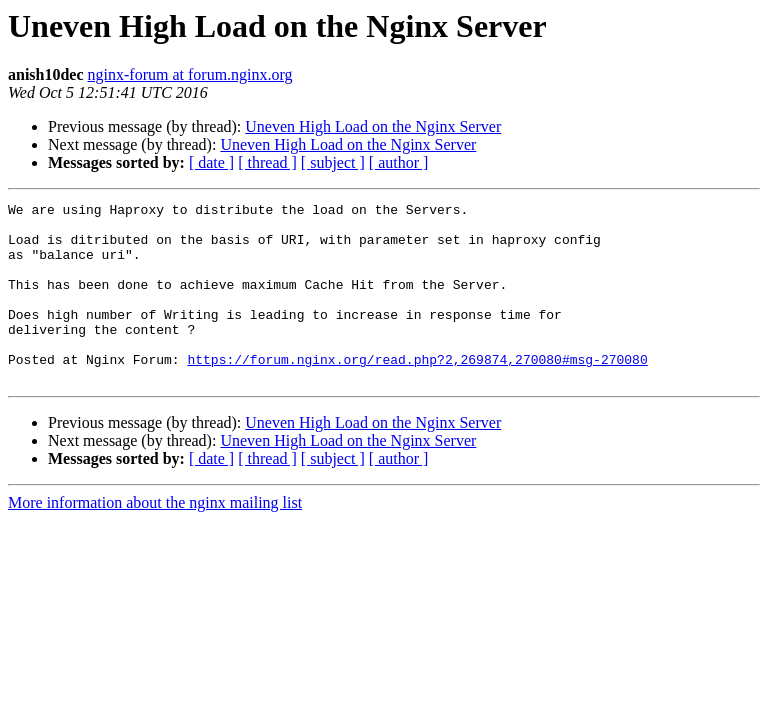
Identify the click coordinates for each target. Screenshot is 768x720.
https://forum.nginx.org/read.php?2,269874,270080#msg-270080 (417, 392)
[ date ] (211, 162)
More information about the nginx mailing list (155, 538)
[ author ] (399, 162)
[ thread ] (267, 162)
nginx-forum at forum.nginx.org (190, 74)
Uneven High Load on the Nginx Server (373, 126)
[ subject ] (333, 162)
